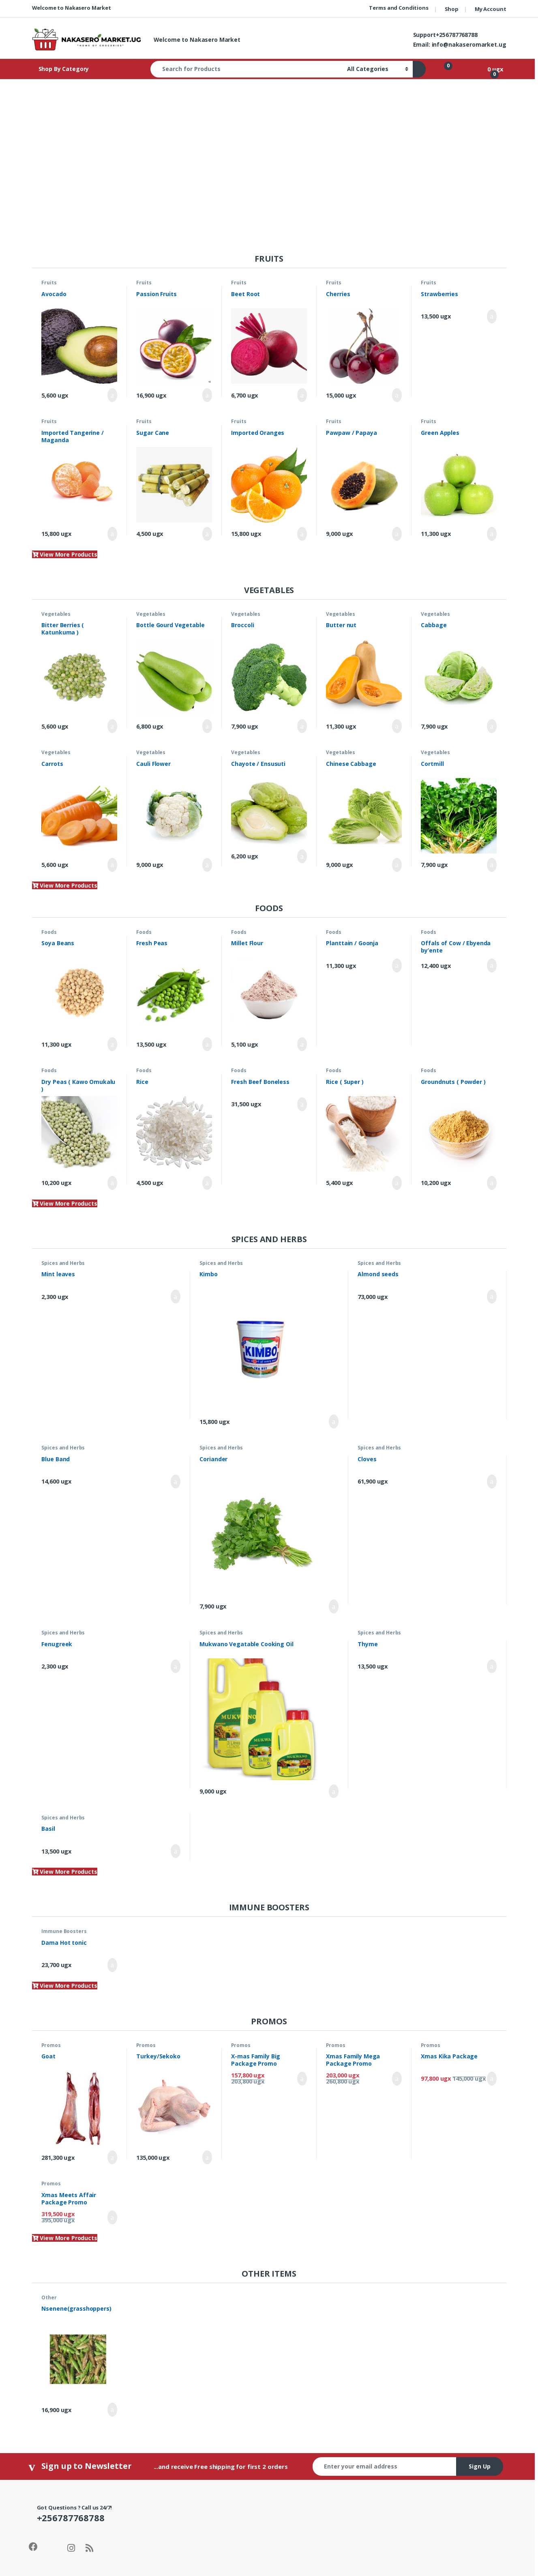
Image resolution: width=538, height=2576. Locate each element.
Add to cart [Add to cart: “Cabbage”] (492, 726)
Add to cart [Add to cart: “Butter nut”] (397, 726)
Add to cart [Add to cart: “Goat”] (112, 2157)
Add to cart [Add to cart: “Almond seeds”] (492, 1296)
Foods (48, 932)
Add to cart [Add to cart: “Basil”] (175, 1851)
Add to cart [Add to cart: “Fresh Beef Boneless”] (302, 1104)
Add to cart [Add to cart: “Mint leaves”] (175, 1296)
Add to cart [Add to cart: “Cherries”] (397, 395)
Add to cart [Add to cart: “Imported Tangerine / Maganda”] (112, 534)
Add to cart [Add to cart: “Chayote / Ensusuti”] (302, 856)
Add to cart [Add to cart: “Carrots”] (112, 865)
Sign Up (480, 2466)
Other (48, 2297)
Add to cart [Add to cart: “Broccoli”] (302, 726)
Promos (50, 2045)
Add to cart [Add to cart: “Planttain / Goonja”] (397, 965)
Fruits (48, 282)
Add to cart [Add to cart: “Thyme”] (492, 1666)
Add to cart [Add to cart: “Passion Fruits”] (207, 395)
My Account (490, 9)
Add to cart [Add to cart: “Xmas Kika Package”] (492, 2079)
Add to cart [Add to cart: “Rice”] (207, 1183)
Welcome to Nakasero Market (71, 7)
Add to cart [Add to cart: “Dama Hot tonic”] (112, 1965)
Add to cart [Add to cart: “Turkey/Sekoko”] (207, 2157)
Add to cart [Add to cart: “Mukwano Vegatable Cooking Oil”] (334, 1791)
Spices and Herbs (63, 1263)
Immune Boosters (63, 1931)
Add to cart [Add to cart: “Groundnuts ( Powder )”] (492, 1183)
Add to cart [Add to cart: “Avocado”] (112, 395)
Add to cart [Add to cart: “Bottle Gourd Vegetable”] (207, 726)
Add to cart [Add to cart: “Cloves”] (492, 1481)
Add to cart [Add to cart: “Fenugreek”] (175, 1666)
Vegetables (56, 614)
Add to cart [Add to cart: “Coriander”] (334, 1606)
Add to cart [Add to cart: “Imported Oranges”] (302, 534)
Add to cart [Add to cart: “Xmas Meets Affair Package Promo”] (112, 2217)
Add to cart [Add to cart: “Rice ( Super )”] (397, 1183)
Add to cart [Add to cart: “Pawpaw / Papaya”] (397, 534)
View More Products (64, 554)
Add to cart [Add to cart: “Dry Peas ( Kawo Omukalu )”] (112, 1183)
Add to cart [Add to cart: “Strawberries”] (492, 316)
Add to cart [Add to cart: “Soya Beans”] (112, 1044)
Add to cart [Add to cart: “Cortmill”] (492, 865)
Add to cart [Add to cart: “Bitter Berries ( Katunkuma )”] (112, 726)
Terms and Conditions (398, 7)
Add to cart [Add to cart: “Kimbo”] (334, 1421)
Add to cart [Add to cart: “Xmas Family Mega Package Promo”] (397, 2079)
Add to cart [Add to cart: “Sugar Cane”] (207, 534)
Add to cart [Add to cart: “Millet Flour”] (302, 1044)
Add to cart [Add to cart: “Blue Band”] (175, 1481)
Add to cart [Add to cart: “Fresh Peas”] (207, 1044)
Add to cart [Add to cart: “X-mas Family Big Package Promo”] (302, 2079)
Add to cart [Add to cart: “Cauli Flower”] (207, 865)
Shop (452, 9)
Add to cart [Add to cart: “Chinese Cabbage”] (397, 865)
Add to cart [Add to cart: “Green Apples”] (492, 534)
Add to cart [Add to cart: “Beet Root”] (302, 395)
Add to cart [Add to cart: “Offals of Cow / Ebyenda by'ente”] (492, 965)
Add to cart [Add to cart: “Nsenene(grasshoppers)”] (112, 2410)
